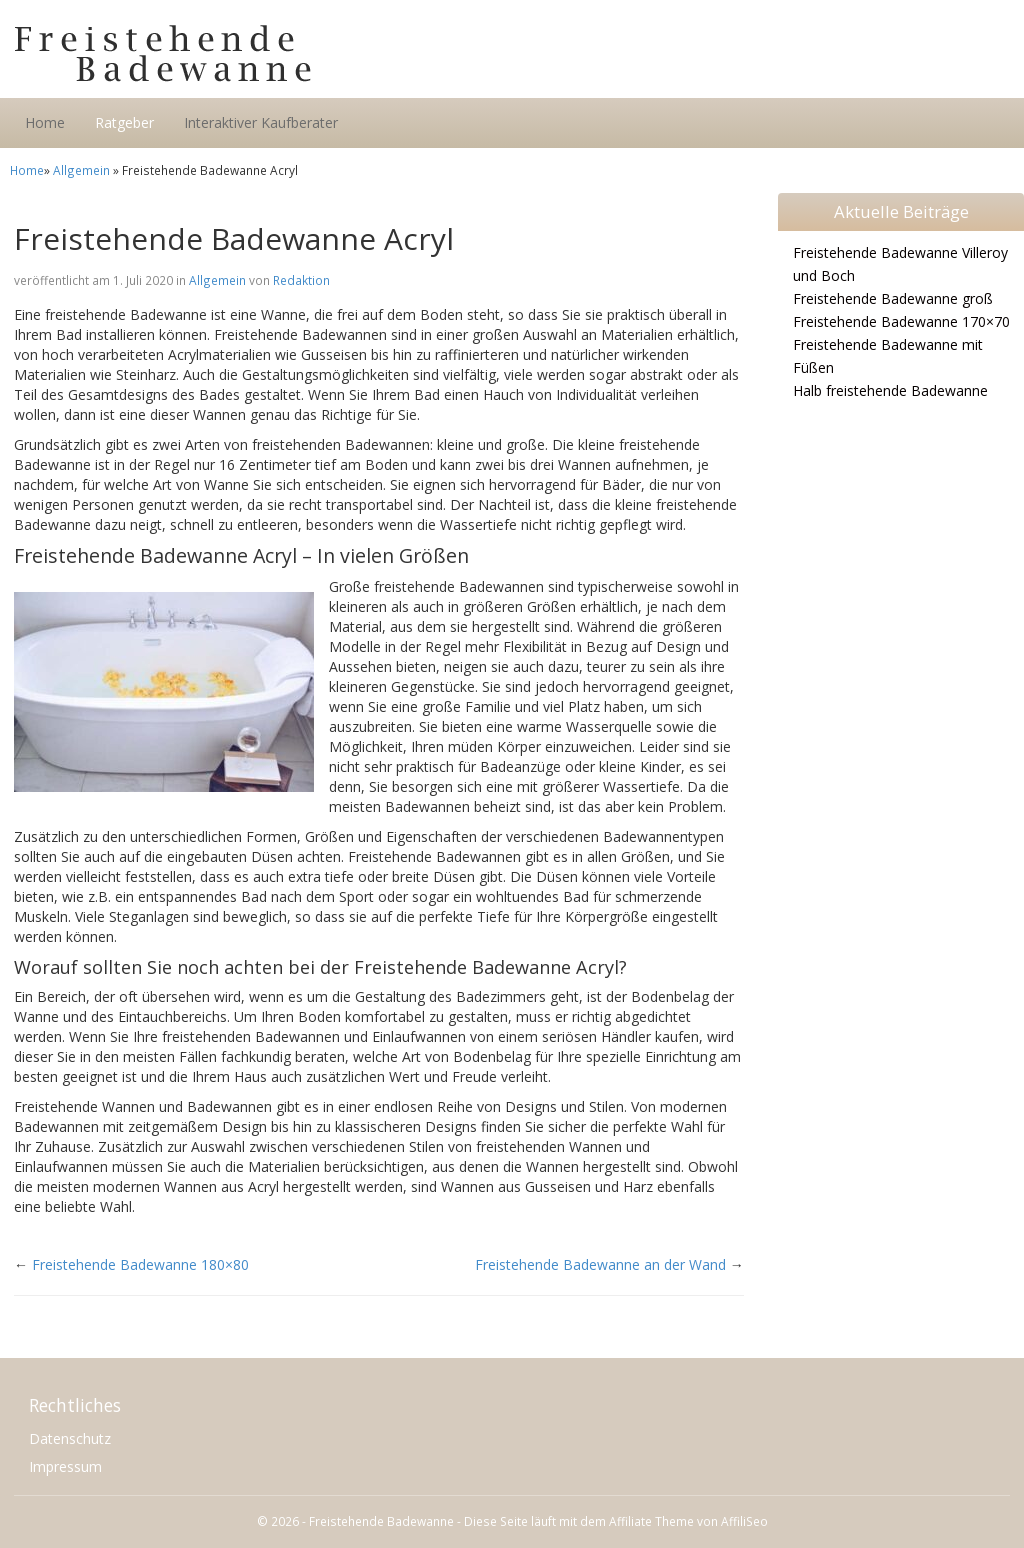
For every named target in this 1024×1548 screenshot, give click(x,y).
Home (45, 122)
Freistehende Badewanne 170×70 (901, 321)
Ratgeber (124, 122)
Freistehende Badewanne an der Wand (600, 1264)
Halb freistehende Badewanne (890, 390)
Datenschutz (70, 1438)
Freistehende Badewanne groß (893, 298)
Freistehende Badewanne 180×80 (140, 1264)
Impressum (65, 1466)
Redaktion (301, 280)
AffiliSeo (744, 1521)
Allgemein (81, 170)
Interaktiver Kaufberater (261, 122)
